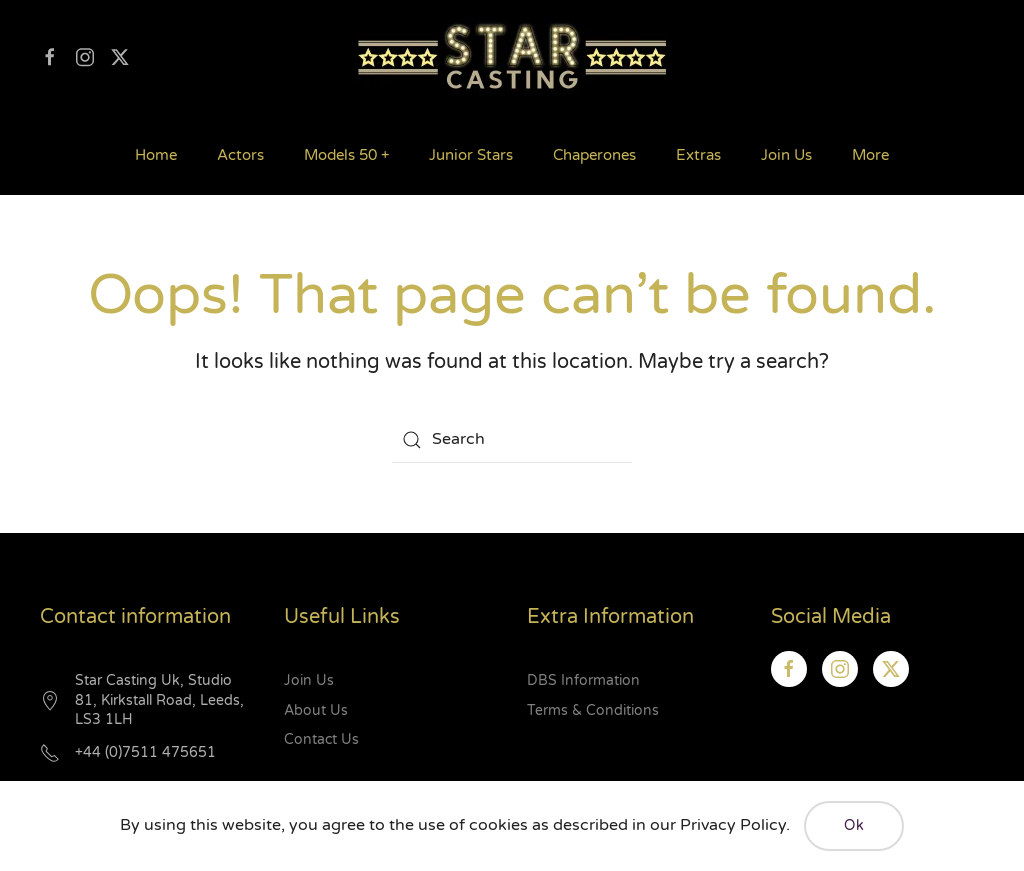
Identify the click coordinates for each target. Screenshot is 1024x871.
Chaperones (594, 155)
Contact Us (321, 739)
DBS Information (583, 680)
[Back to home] (512, 57)
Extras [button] (698, 155)
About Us (316, 710)
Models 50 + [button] (346, 155)
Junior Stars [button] (471, 155)
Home (156, 155)
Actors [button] (240, 155)
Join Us (786, 155)
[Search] (512, 440)
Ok (854, 825)
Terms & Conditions (593, 710)
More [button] (870, 155)
